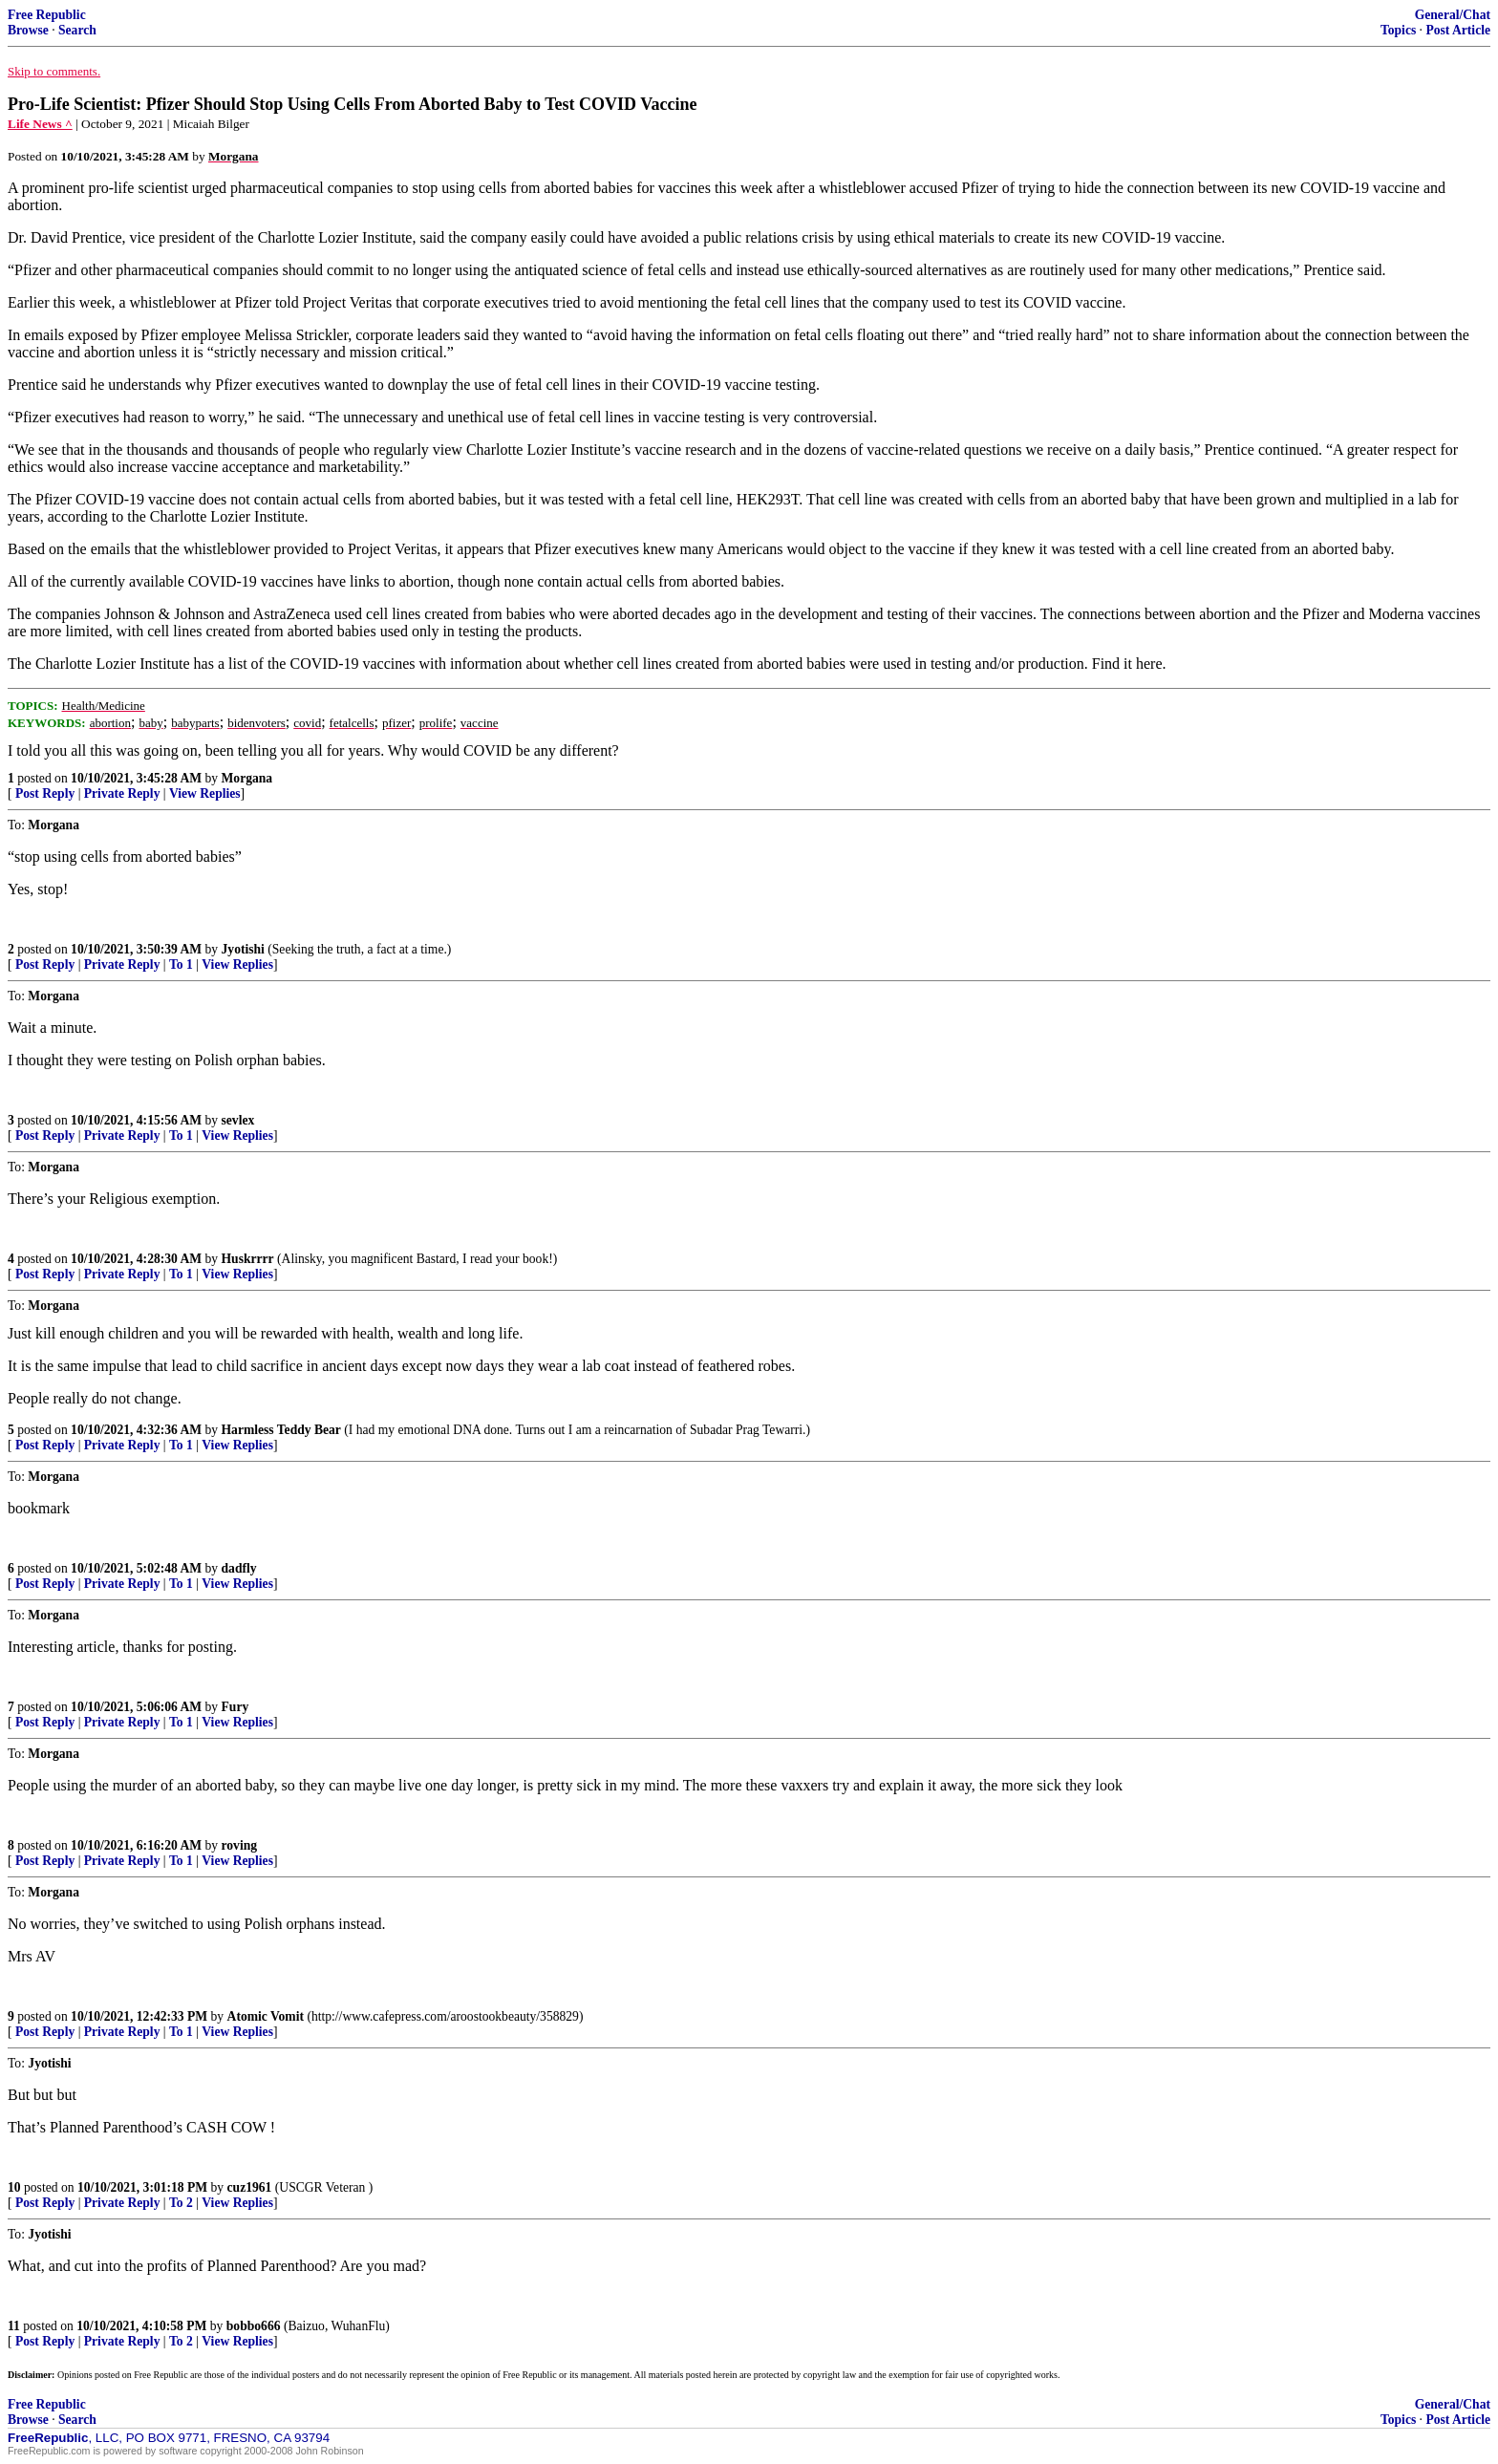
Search (77, 30)
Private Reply (122, 793)
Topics (1398, 30)
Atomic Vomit (265, 2016)
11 (14, 2326)
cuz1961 (249, 2187)
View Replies (205, 793)
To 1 (181, 964)
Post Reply (45, 793)
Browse (28, 30)
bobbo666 (253, 2326)
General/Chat (1452, 15)
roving (240, 1845)
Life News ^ (40, 124)
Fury (235, 1707)
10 (14, 2187)
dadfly (239, 1568)
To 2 (181, 2203)
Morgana (247, 778)
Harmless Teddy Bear (281, 1430)
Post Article (1457, 30)
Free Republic (47, 15)
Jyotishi (243, 949)
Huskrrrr (248, 1259)
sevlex (238, 1120)
